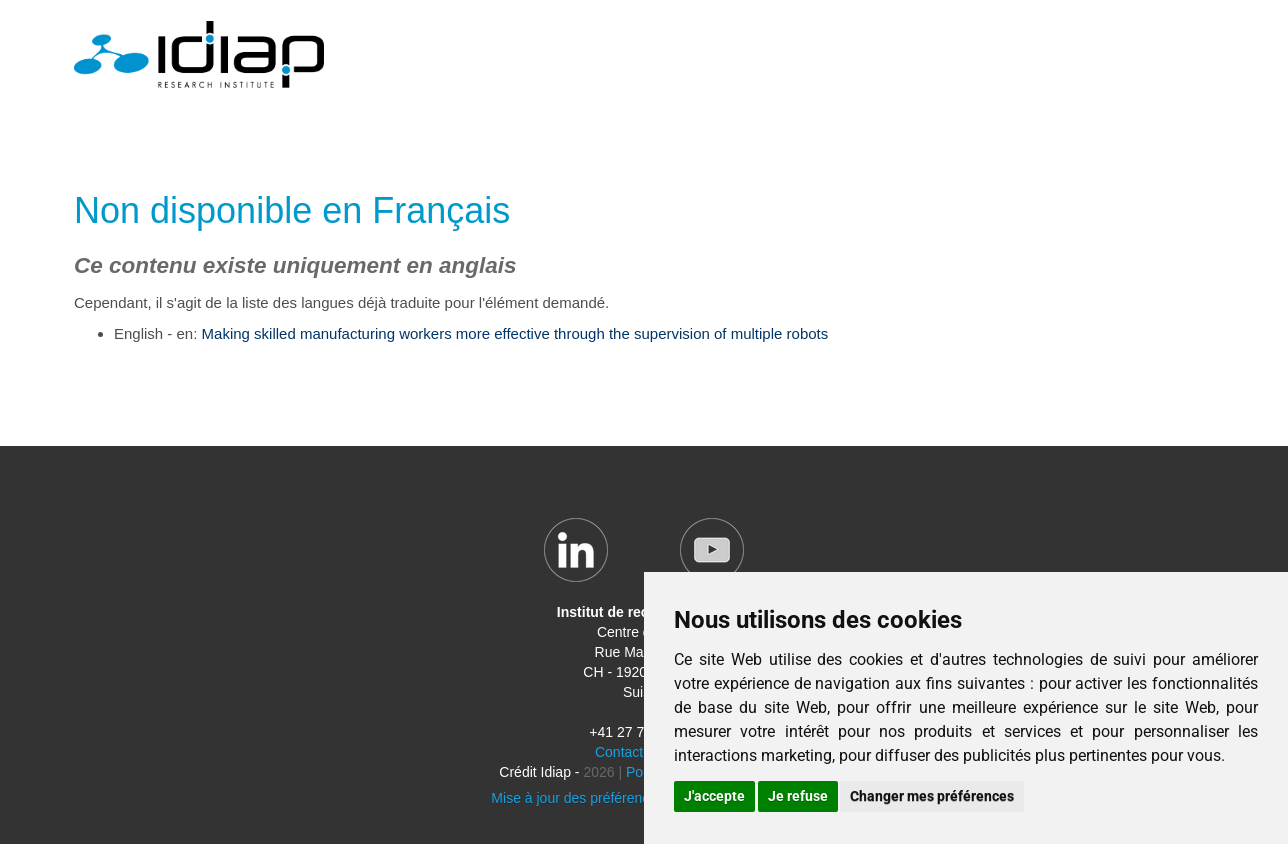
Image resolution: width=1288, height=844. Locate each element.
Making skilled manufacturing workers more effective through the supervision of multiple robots (515, 333)
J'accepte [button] (714, 796)
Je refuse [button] (798, 796)
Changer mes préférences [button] (932, 796)
